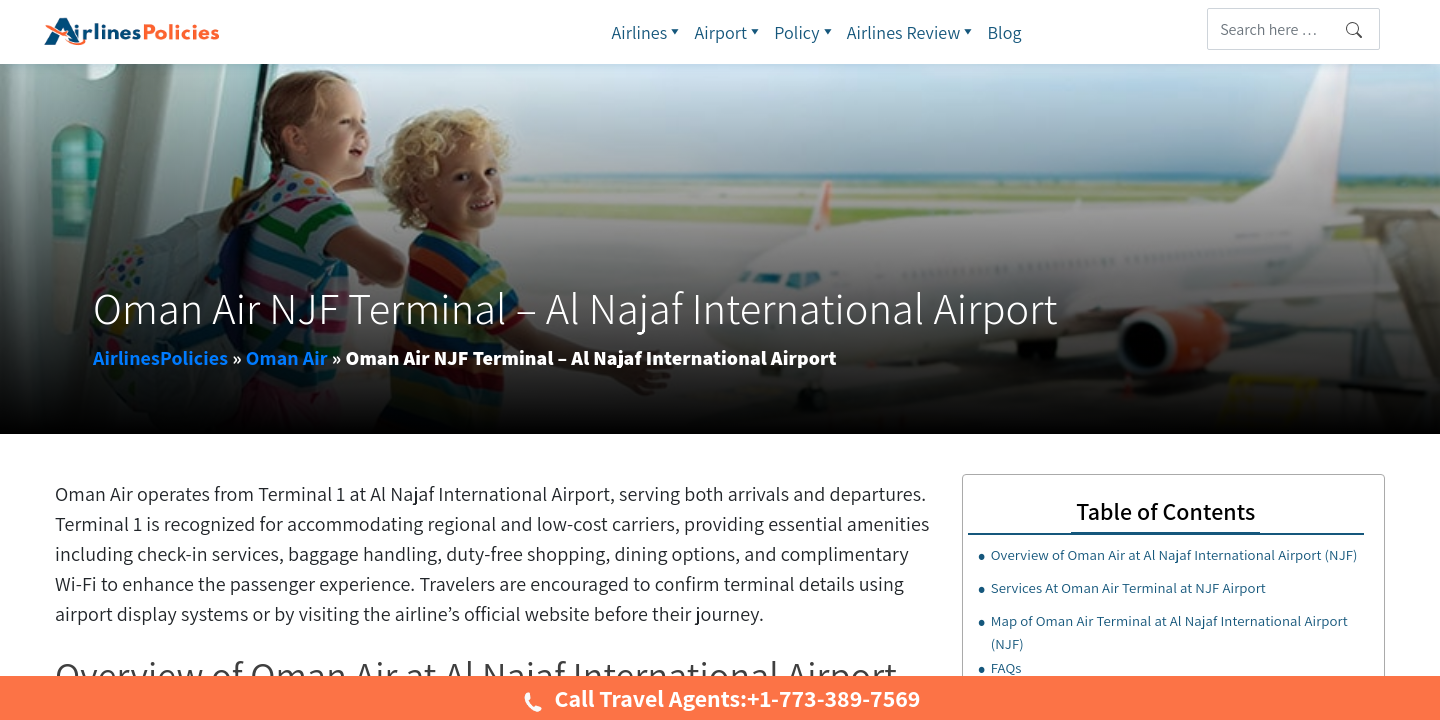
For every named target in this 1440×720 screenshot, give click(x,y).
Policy (805, 32)
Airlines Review (912, 32)
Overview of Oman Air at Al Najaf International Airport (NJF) (1174, 554)
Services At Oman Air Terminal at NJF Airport (1128, 587)
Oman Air (287, 358)
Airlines (647, 32)
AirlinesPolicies (160, 358)
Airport (729, 32)
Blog (1004, 32)
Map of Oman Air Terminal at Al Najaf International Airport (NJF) (1169, 632)
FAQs (1006, 667)
